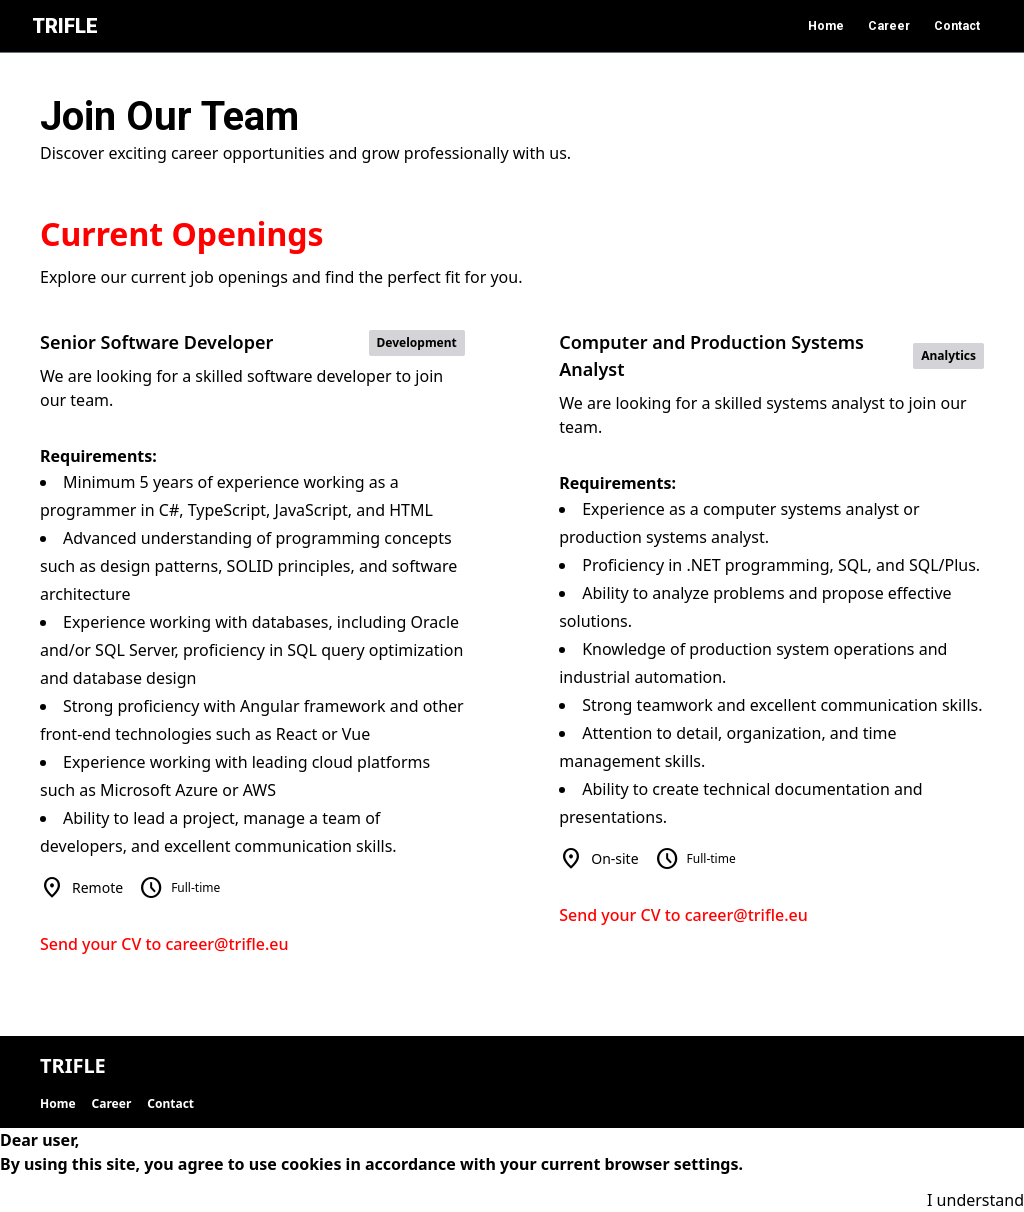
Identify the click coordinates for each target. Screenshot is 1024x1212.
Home (826, 25)
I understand (975, 1200)
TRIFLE (65, 26)
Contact (957, 25)
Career (889, 25)
